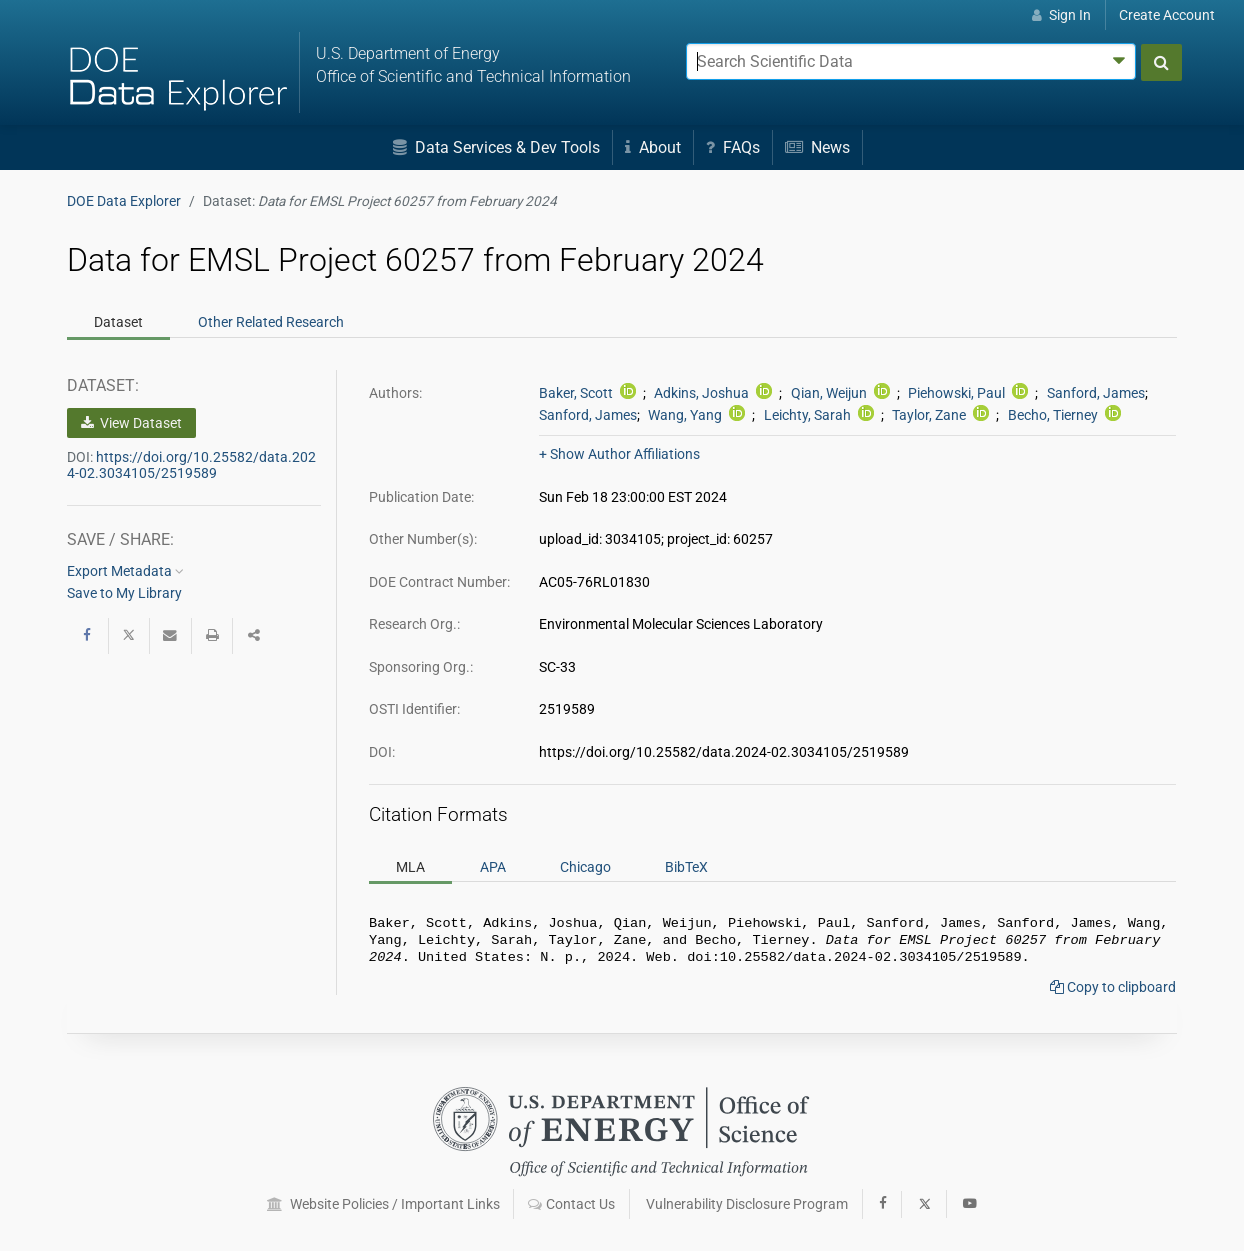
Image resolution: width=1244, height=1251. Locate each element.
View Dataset (131, 423)
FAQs (733, 147)
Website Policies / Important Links (383, 1204)
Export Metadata (125, 571)
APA (493, 866)
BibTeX (686, 866)
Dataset (118, 322)
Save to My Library (124, 593)
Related (271, 322)
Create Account (1167, 15)
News (817, 147)
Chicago (585, 866)
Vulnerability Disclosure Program (747, 1204)
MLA (410, 866)
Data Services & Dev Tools (496, 147)
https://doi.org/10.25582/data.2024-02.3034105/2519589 (191, 465)
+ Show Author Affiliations (619, 454)
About (653, 147)
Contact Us (571, 1204)
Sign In (1061, 15)
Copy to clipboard (1113, 993)
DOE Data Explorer (124, 201)
